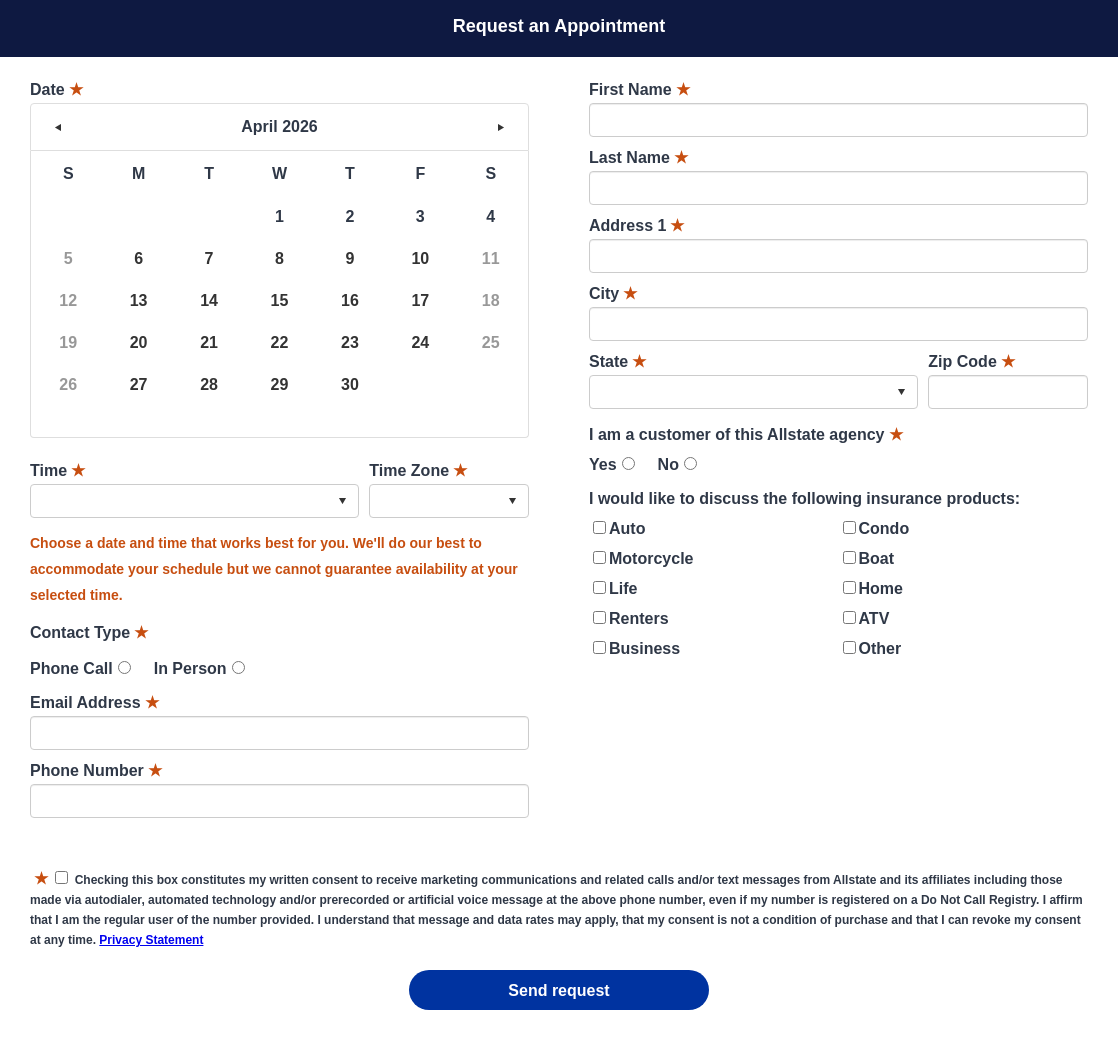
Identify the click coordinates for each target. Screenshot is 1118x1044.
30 (350, 384)
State (617, 361)
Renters (639, 618)
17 (420, 300)
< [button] (58, 127)
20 (139, 342)
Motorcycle (651, 558)
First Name (639, 89)
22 (280, 342)
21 (209, 342)
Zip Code (971, 361)
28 (209, 384)
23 (350, 342)
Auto (627, 528)
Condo (884, 528)
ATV (874, 618)
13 (139, 300)
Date (56, 89)
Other (880, 648)
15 (280, 300)
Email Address (94, 702)
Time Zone (418, 470)
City (613, 293)
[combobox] (194, 501)
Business (644, 648)
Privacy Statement (151, 940)
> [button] (501, 127)
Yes (603, 464)
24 (420, 342)
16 (350, 300)
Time (57, 470)
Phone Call (71, 668)
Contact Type (89, 632)
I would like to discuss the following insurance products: (804, 498)
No (668, 464)
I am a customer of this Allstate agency (746, 434)
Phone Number (96, 770)
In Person (190, 668)
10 (420, 258)
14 (209, 300)
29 (280, 384)
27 (139, 384)
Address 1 (636, 225)
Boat (877, 558)
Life (623, 588)
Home (881, 588)
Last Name (638, 157)
